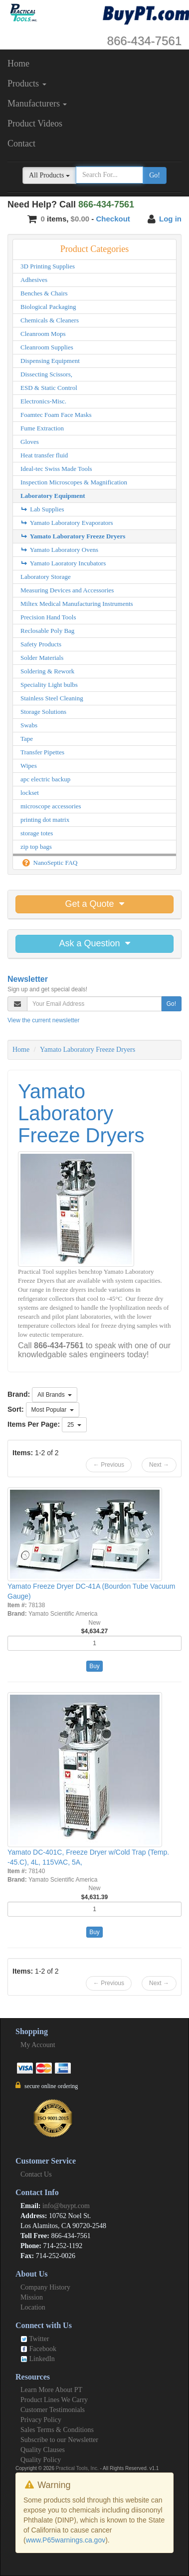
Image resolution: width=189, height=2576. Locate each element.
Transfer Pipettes (42, 752)
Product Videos (34, 123)
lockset (29, 792)
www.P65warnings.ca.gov (66, 2540)
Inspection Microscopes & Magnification (73, 482)
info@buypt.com (66, 2206)
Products (26, 83)
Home (18, 63)
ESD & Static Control (48, 387)
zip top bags (36, 846)
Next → (159, 1464)
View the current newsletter (43, 1020)
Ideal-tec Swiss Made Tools (56, 468)
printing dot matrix (44, 819)
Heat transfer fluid (44, 455)
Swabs (28, 725)
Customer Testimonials (52, 2410)
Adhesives (33, 279)
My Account (37, 2045)
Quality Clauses (42, 2450)
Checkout (113, 218)
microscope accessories (50, 806)
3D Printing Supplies (47, 266)
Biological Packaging (48, 306)
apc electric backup (45, 779)
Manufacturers (37, 103)
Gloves (29, 441)
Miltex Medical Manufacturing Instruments (76, 603)
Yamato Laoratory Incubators (63, 563)
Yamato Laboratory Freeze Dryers (72, 536)
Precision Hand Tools (48, 617)
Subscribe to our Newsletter (59, 2440)
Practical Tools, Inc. (77, 2468)
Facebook (38, 2349)
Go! (154, 175)
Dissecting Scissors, (46, 374)
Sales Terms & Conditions (57, 2430)
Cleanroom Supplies (46, 347)
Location (32, 2307)
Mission (31, 2297)
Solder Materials (41, 657)
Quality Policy (40, 2460)
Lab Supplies (42, 509)
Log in (170, 218)
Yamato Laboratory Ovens (59, 549)
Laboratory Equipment (52, 495)
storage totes (36, 833)
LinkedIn (37, 2359)
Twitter (34, 2339)
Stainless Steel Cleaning (51, 698)
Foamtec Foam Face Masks (56, 414)
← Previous (108, 1464)
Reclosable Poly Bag (47, 630)
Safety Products (40, 644)
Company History (45, 2287)
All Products (49, 175)
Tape (26, 738)
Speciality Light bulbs (49, 684)
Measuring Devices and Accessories (67, 590)
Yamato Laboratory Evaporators (66, 522)
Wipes (28, 765)
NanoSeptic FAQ (48, 862)
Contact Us (36, 2174)
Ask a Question (94, 943)
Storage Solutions (43, 711)
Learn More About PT (51, 2390)
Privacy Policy (40, 2420)
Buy (94, 1666)
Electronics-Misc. (43, 401)
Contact (21, 143)
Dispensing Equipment (50, 360)
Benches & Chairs (44, 293)
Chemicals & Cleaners (49, 320)
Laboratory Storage (45, 576)
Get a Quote (94, 904)
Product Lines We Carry (54, 2400)
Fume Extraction (42, 428)
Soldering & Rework (47, 671)
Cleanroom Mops (43, 333)
